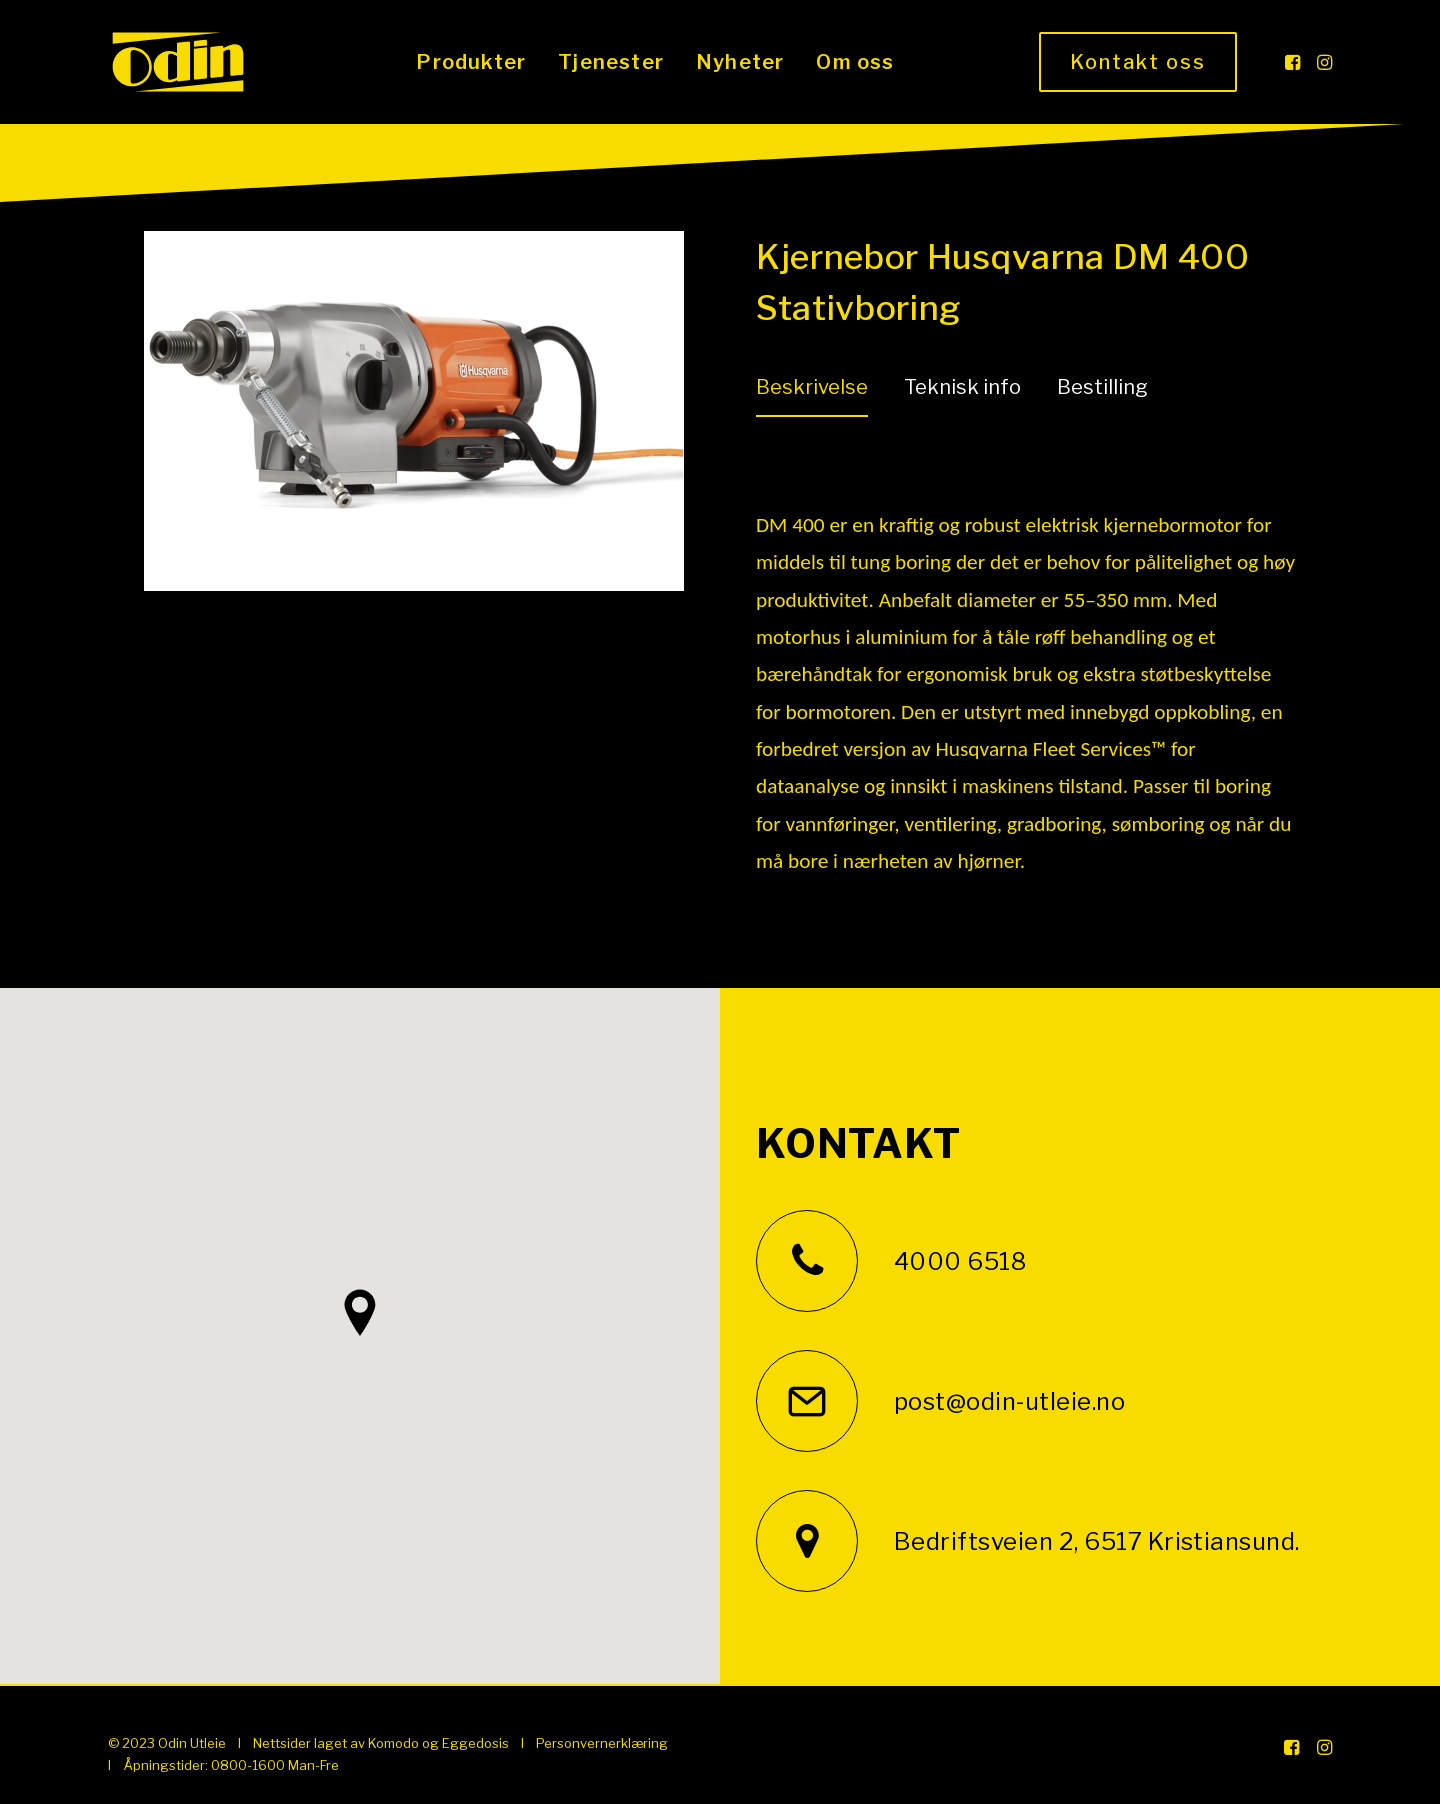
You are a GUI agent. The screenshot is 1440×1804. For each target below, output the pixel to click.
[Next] (633, 462)
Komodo (393, 1743)
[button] (1294, 62)
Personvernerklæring (602, 1743)
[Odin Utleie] (178, 62)
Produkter (471, 62)
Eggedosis (475, 1743)
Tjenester (611, 62)
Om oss (855, 62)
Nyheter (740, 62)
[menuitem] (471, 62)
